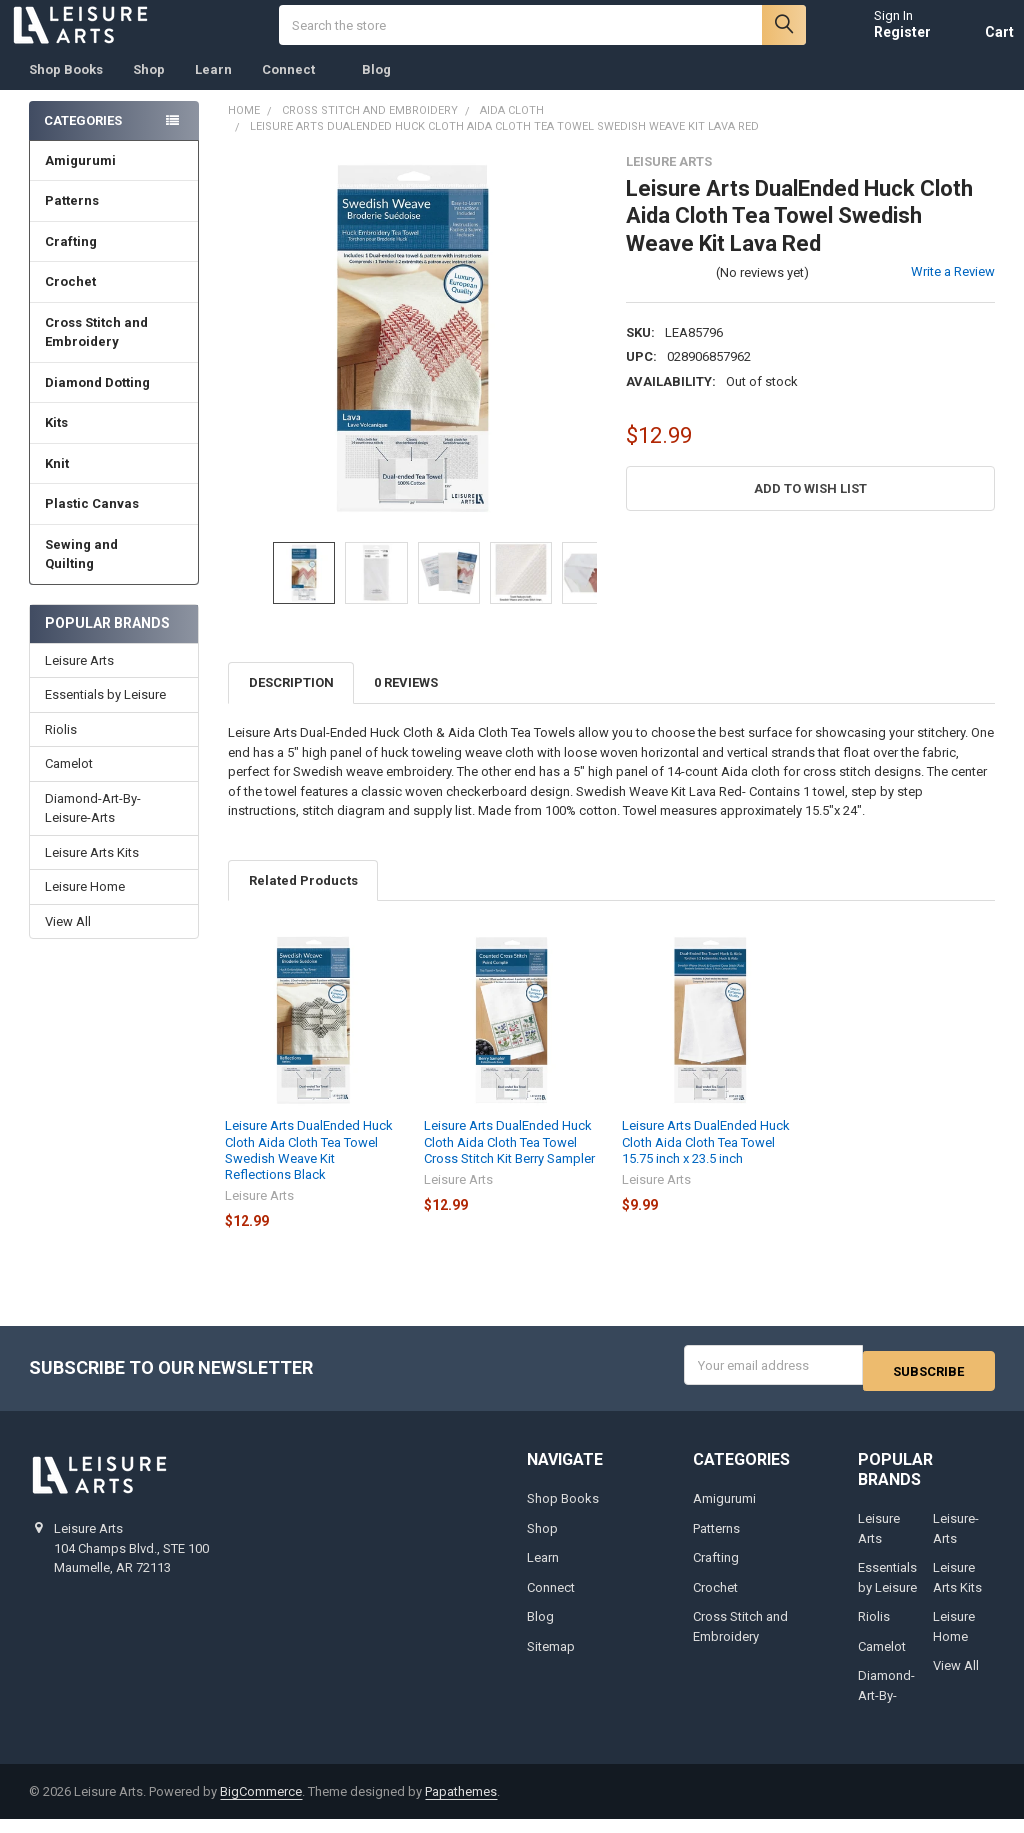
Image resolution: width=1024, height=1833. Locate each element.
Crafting (114, 261)
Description (291, 702)
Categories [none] (83, 139)
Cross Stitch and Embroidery (115, 352)
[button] (810, 508)
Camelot (69, 783)
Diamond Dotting (114, 402)
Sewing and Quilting (114, 574)
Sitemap (551, 1660)
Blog (376, 89)
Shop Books (66, 89)
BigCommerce (261, 1804)
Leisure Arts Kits (92, 871)
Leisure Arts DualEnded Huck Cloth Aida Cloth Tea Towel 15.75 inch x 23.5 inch (706, 1162)
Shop (149, 89)
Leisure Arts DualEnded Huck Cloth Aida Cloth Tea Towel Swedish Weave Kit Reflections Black (309, 1170)
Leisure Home (85, 906)
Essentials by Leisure (105, 714)
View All (68, 940)
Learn (213, 89)
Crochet (114, 301)
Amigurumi (80, 180)
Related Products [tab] (303, 899)
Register (883, 42)
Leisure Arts (79, 680)
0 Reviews (406, 702)
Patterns (114, 220)
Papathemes (461, 1804)
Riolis (61, 748)
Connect (297, 89)
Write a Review (953, 291)
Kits (114, 442)
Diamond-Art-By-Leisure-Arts (93, 827)
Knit (114, 483)
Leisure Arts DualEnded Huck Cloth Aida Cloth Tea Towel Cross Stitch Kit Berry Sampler (509, 1162)
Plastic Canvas (114, 523)
